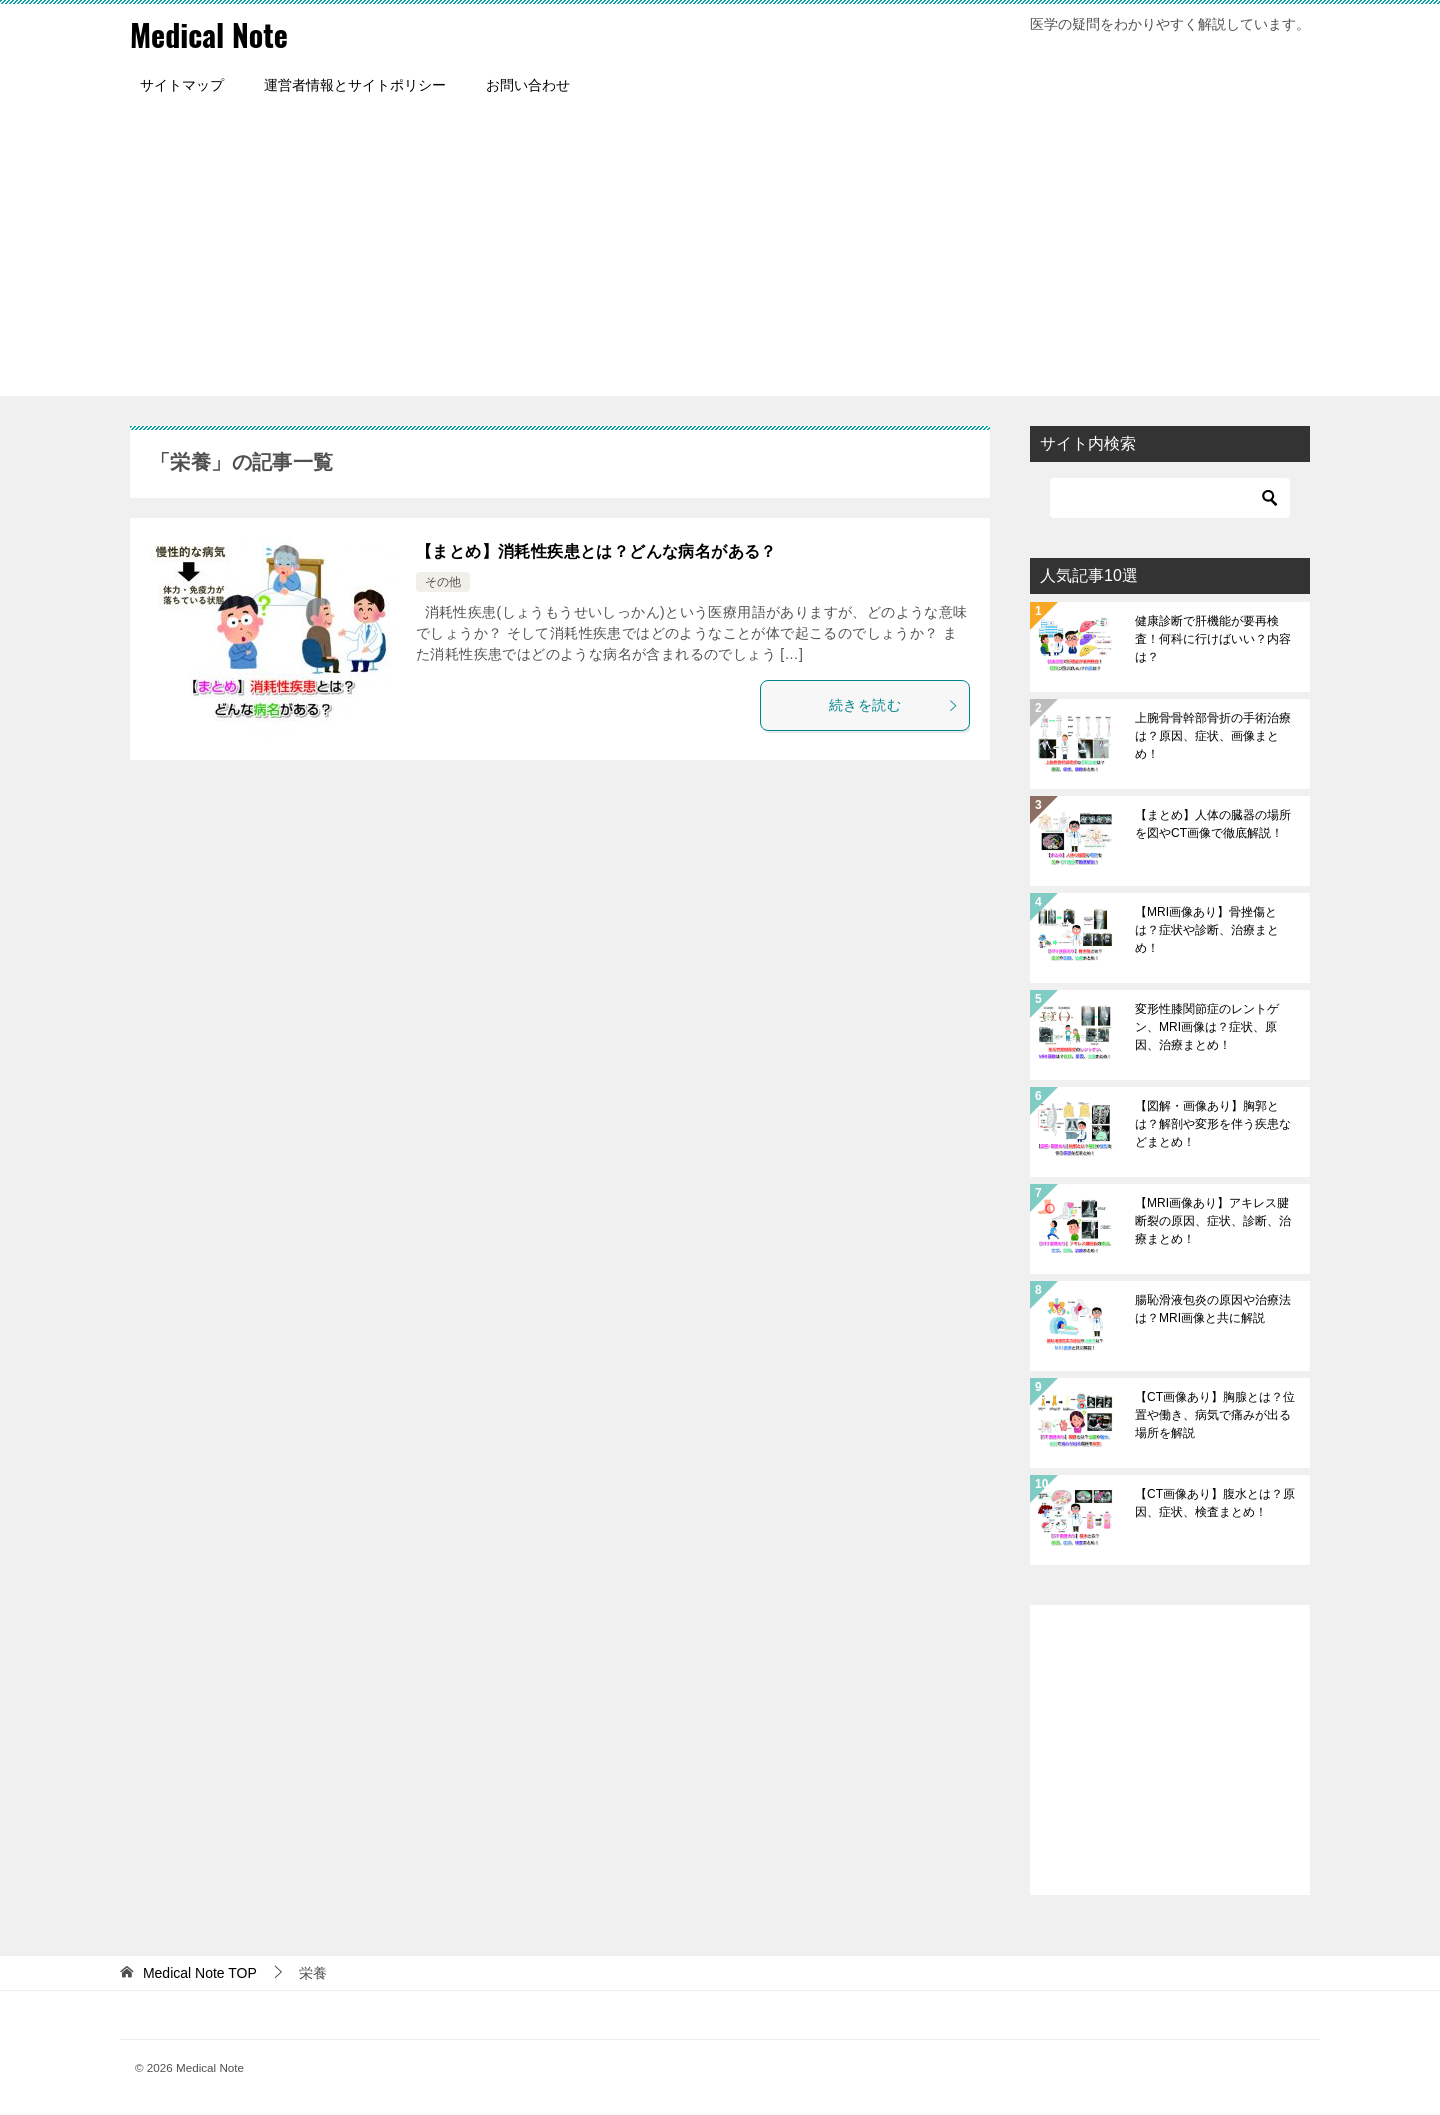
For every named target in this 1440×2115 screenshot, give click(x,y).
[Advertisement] (720, 256)
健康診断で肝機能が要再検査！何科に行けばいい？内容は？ (1213, 639)
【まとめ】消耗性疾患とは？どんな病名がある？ (596, 551)
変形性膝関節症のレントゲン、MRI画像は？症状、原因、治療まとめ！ (1207, 1027)
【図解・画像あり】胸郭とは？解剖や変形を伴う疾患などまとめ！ (1213, 1124)
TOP (200, 1973)
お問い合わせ (528, 85)
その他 (443, 582)
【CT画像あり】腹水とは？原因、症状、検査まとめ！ (1215, 1503)
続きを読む (894, 705)
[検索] (1170, 498)
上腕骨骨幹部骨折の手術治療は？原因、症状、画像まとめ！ (1213, 736)
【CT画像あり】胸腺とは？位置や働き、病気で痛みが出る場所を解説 (1215, 1415)
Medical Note (209, 34)
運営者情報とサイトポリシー (355, 85)
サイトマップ (182, 85)
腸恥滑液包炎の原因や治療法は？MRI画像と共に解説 (1213, 1309)
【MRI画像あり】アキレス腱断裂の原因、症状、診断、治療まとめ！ (1213, 1221)
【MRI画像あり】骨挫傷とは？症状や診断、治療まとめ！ (1207, 930)
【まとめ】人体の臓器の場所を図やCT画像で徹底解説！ (1213, 824)
